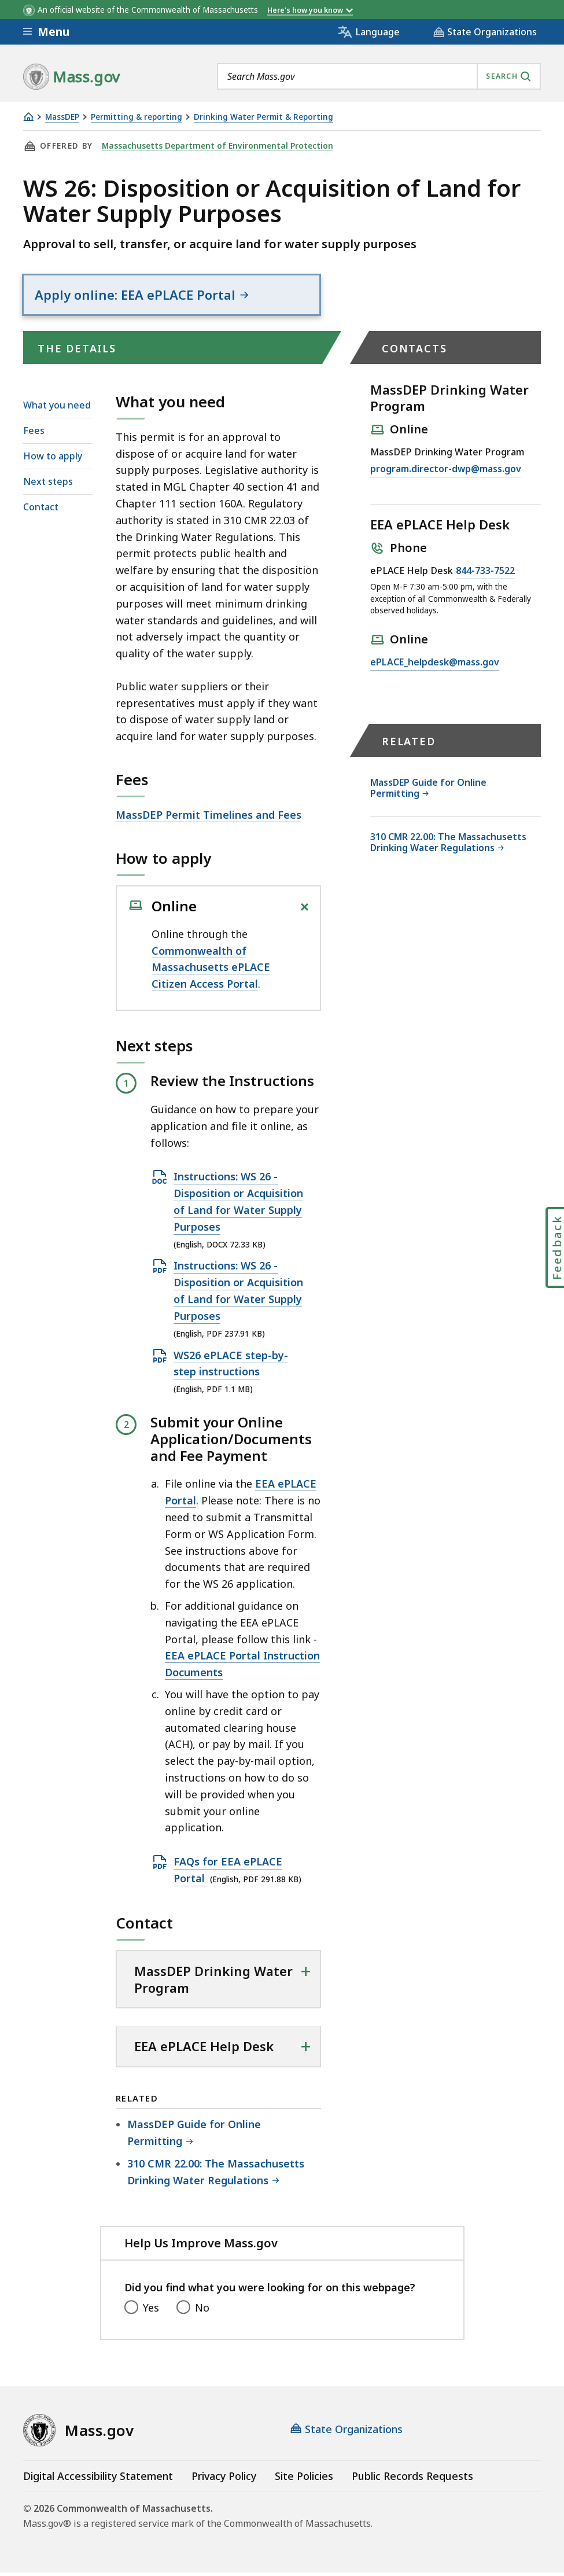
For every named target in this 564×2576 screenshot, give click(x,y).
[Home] (28, 116)
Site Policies (304, 2479)
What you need (57, 408)
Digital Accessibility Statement (98, 2479)
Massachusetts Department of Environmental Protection (215, 146)
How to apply (52, 459)
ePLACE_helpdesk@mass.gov (434, 666)
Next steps (48, 485)
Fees (34, 433)
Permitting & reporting (136, 117)
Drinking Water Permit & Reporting (263, 117)
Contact (40, 510)
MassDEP (62, 117)
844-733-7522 (485, 574)
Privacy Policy (223, 2479)
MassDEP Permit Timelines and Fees (208, 818)
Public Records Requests (412, 2479)
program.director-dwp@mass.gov (445, 473)
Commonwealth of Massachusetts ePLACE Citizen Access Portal (211, 970)
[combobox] (379, 76)
